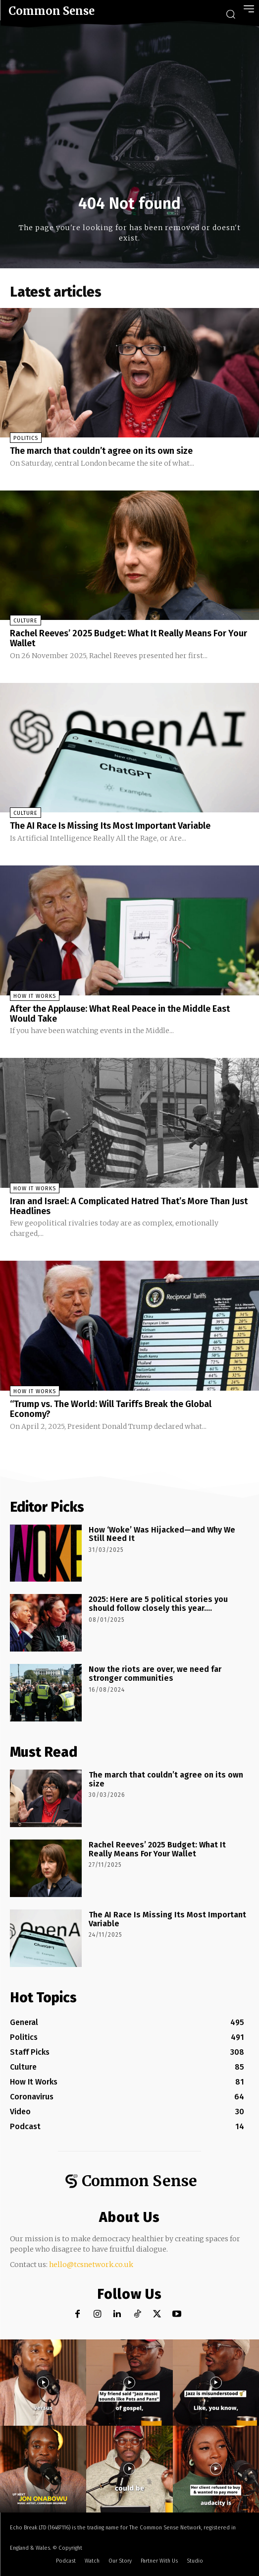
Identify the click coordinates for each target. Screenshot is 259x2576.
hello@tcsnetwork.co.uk (91, 2264)
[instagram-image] (43, 2382)
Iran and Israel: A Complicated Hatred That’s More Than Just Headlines (129, 1206)
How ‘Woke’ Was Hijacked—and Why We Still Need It (162, 1534)
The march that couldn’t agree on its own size (101, 450)
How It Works (34, 996)
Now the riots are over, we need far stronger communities (155, 1673)
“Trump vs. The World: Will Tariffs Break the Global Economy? (110, 1409)
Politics (25, 438)
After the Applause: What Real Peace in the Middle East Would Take (120, 1013)
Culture (25, 620)
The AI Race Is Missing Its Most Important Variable (110, 825)
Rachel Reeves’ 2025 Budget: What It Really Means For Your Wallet (128, 638)
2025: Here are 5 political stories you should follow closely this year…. (158, 1604)
